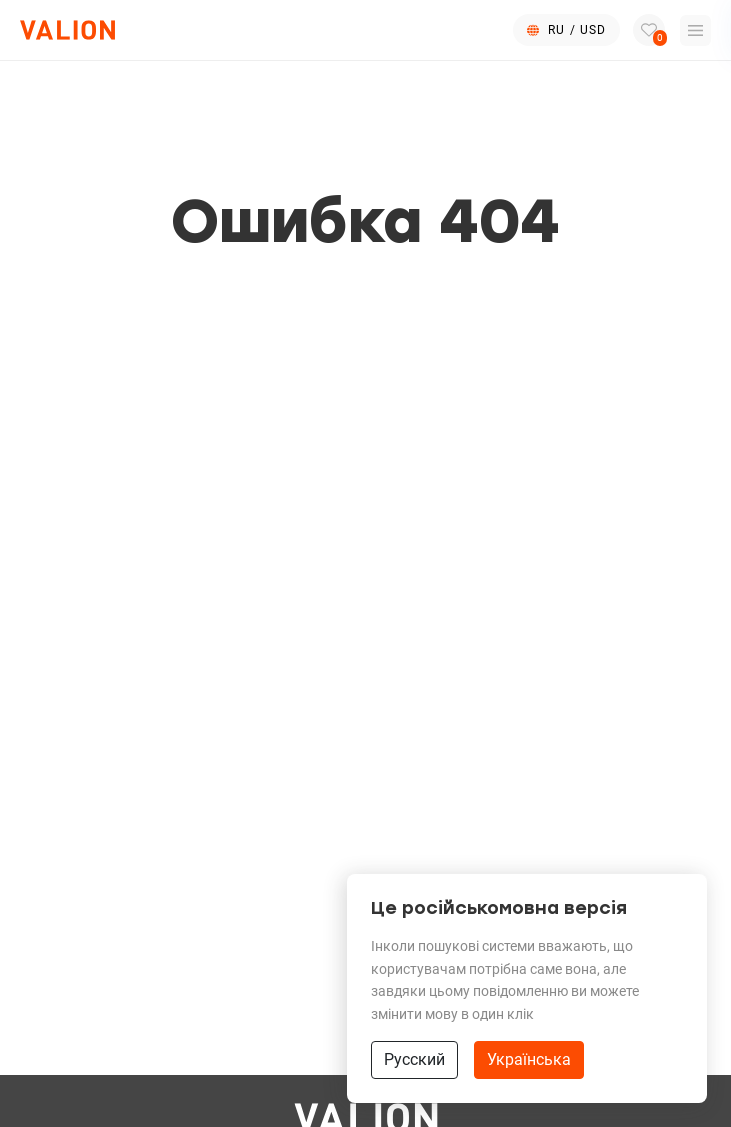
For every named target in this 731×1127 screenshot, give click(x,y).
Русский (414, 1059)
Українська (529, 1059)
